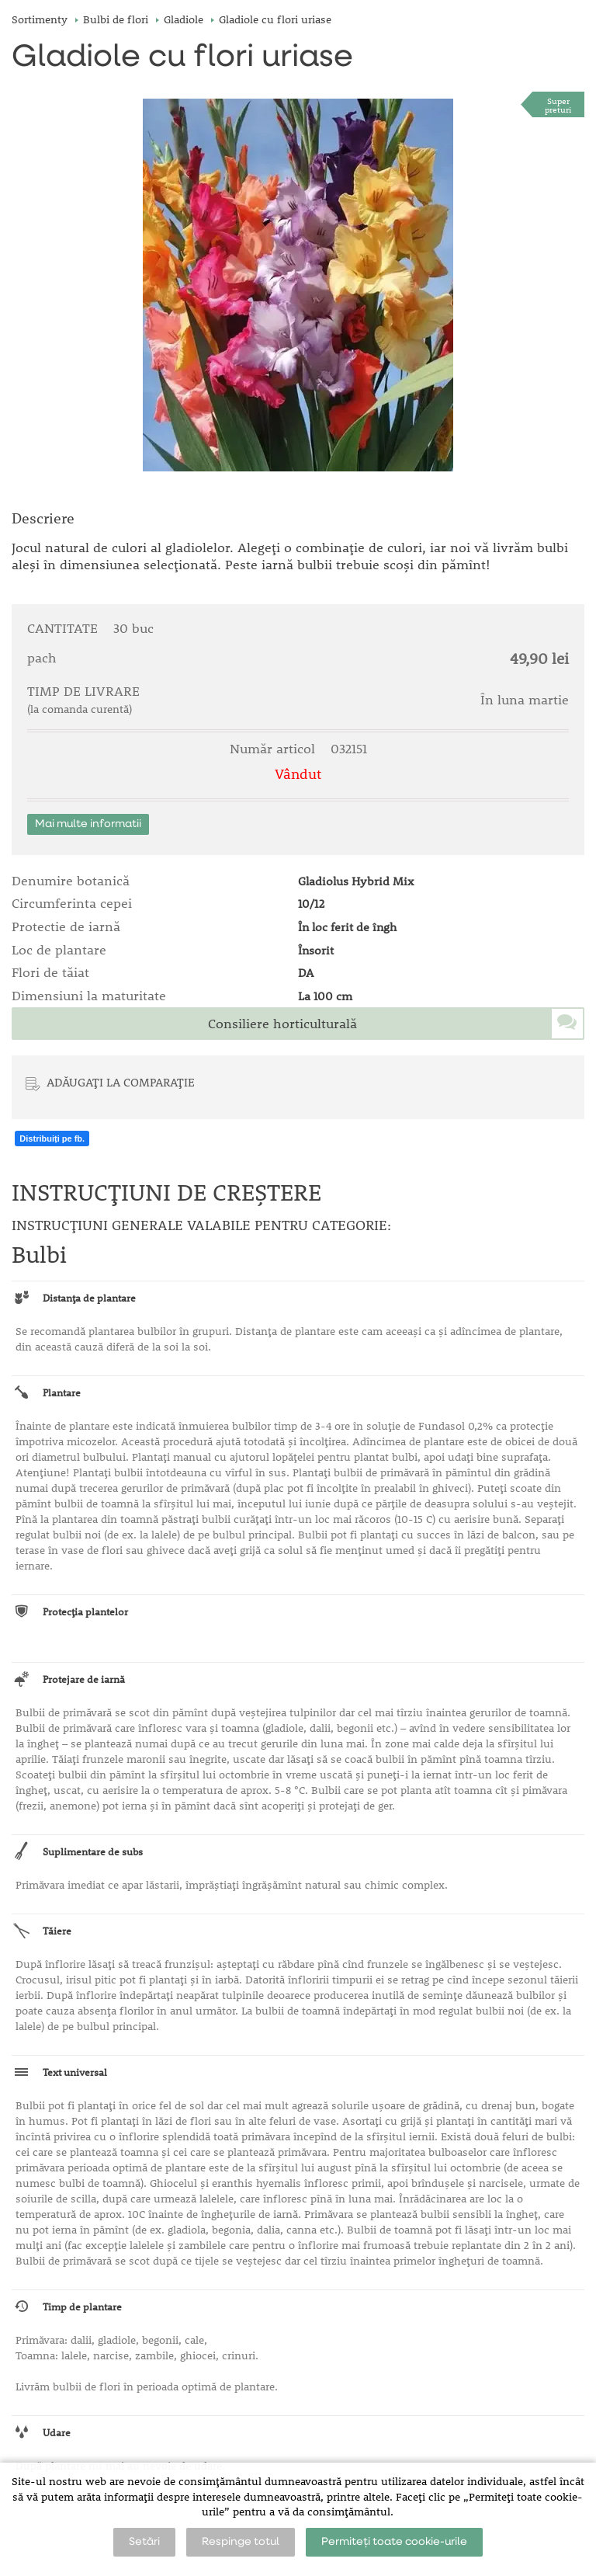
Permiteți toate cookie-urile (394, 2541)
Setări (144, 2541)
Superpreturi (558, 104)
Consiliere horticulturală (282, 1023)
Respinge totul (240, 2541)
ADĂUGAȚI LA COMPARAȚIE (121, 1082)
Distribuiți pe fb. (52, 1138)
